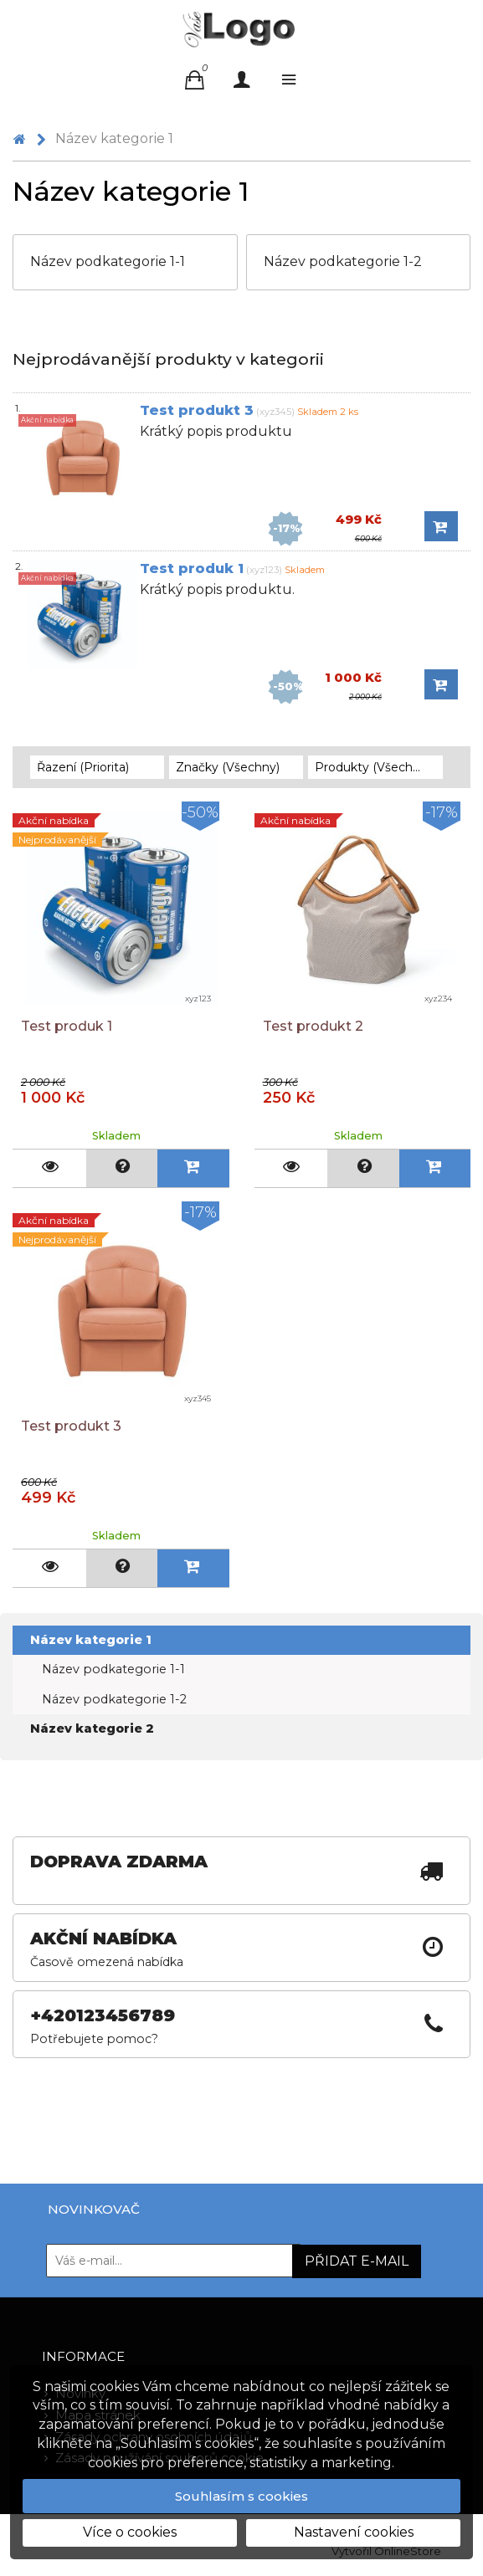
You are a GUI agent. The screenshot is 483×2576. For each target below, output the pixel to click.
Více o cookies (130, 2532)
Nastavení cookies (354, 2532)
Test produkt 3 (197, 410)
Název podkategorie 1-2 (114, 1699)
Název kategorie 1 (91, 1639)
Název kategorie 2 (92, 1728)
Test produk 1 (192, 568)
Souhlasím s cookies (241, 2496)
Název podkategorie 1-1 (113, 1669)
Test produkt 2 (313, 1026)
